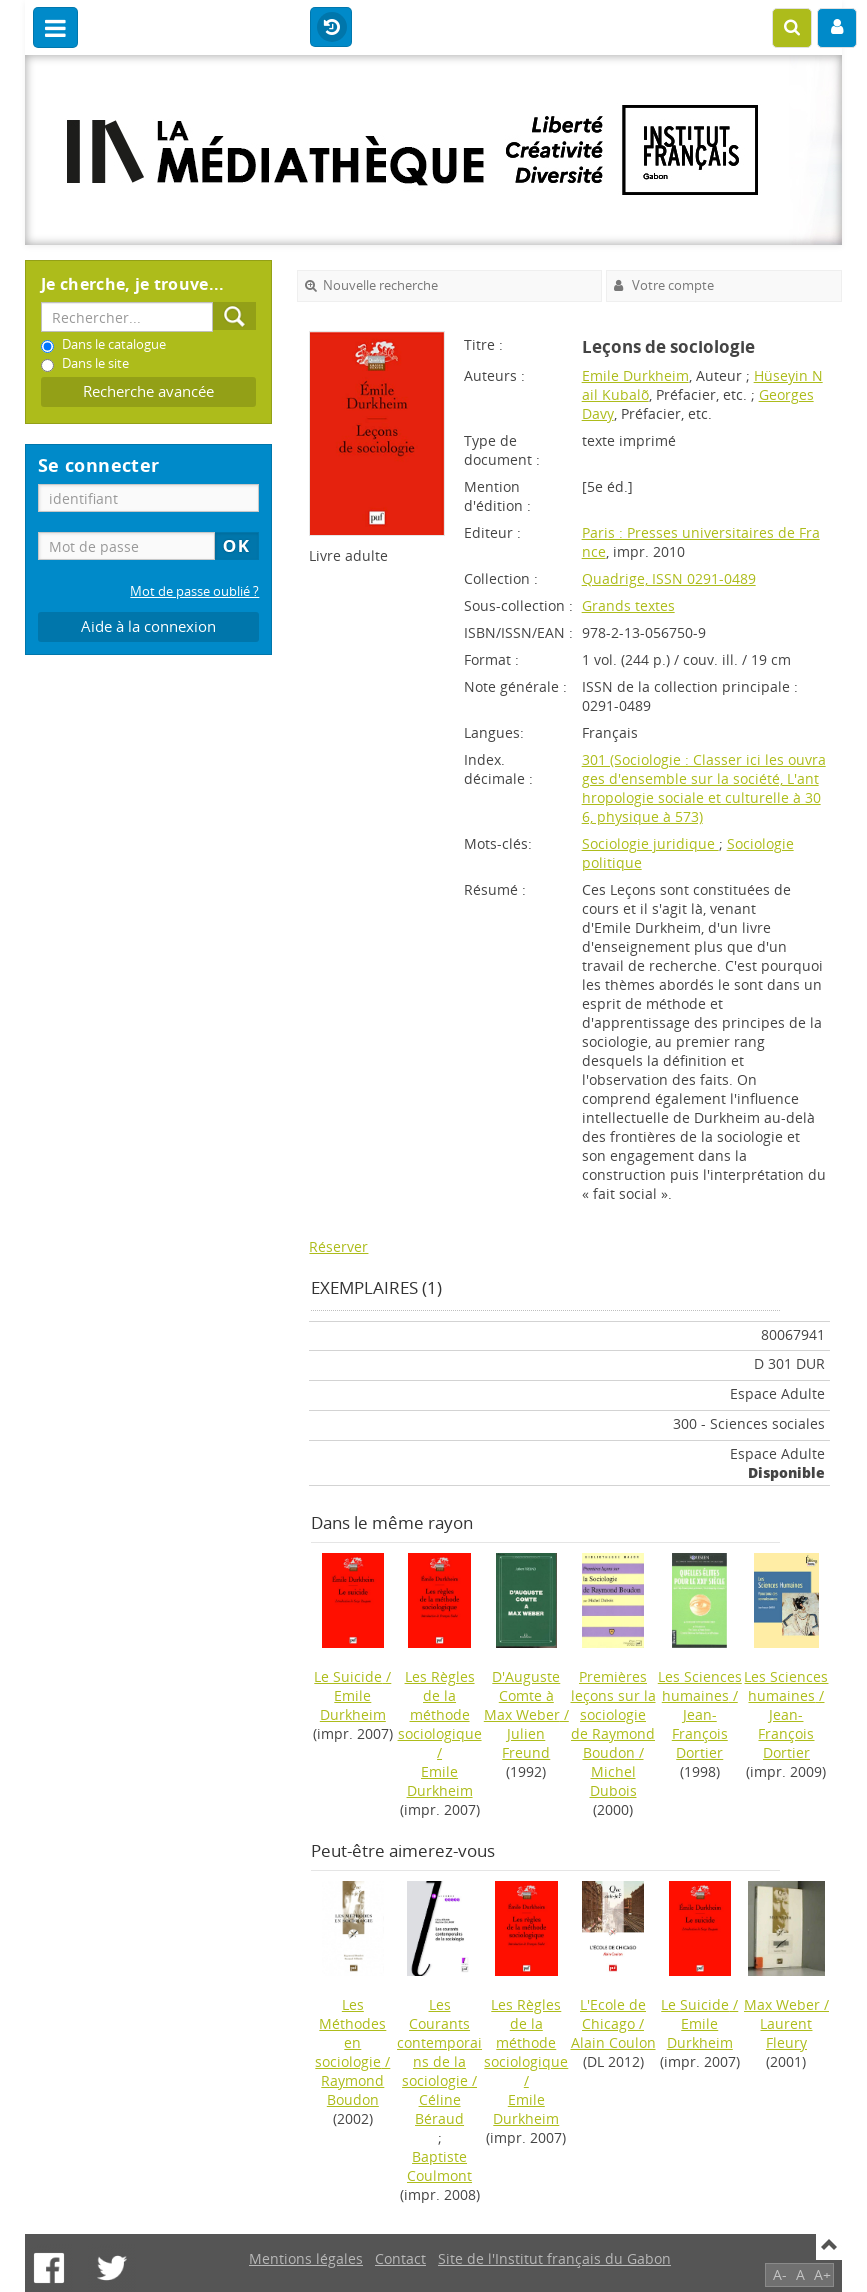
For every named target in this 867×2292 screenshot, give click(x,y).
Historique (331, 28)
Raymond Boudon (352, 2090)
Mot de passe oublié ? (194, 591)
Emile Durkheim (635, 375)
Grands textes (628, 605)
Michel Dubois (613, 1781)
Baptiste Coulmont (439, 2166)
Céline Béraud (439, 2109)
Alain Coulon (613, 2042)
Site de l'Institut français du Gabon (554, 2258)
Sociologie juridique (650, 843)
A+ (822, 2274)
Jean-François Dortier (700, 1733)
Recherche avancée (148, 391)
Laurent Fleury (786, 2033)
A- (780, 2274)
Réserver (338, 1246)
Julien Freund (526, 1743)
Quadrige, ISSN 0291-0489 (669, 578)
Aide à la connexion (148, 626)
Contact (400, 2258)
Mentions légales (306, 2258)
